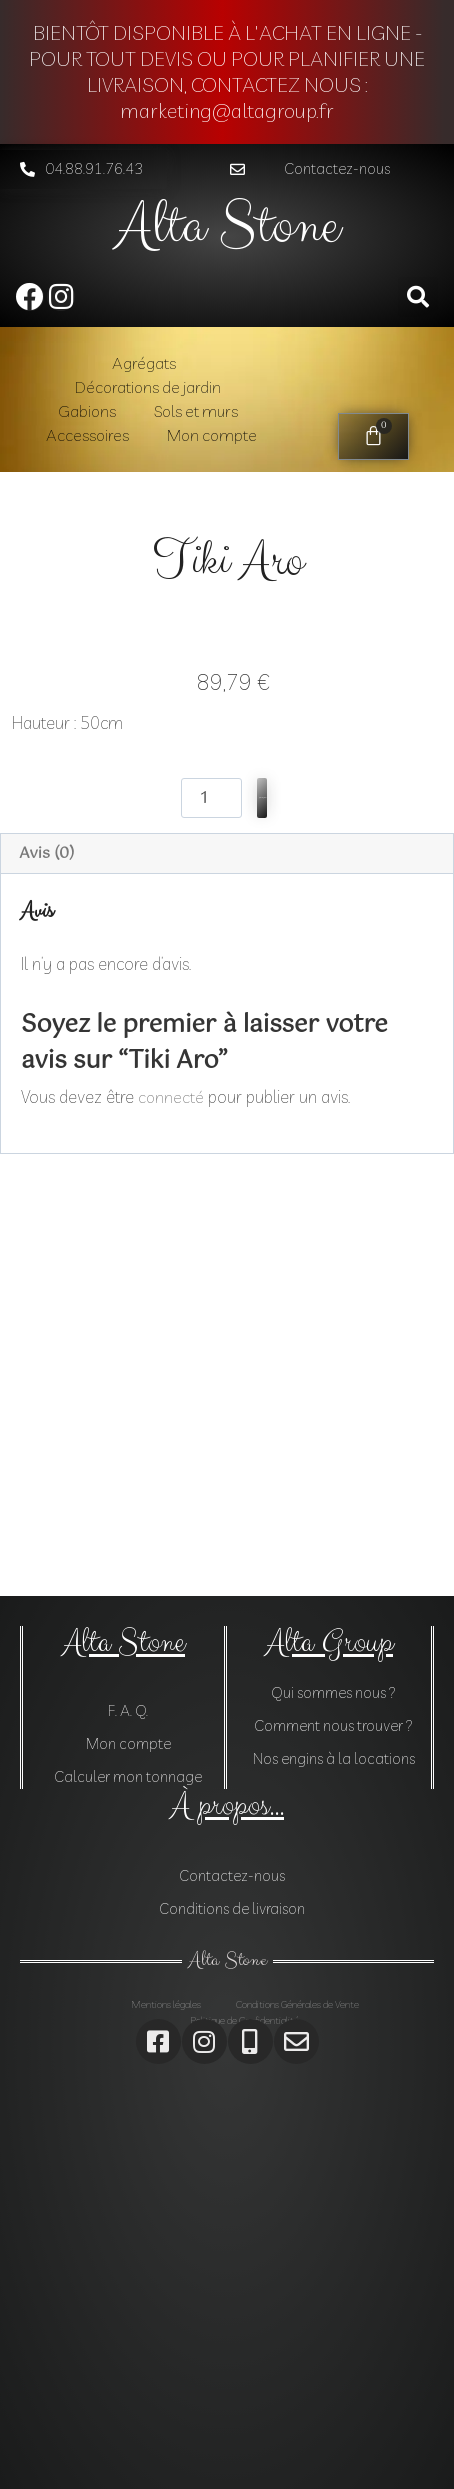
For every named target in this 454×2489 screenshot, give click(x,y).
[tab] (227, 1263)
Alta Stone (227, 226)
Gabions (87, 411)
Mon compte (212, 435)
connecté (171, 1506)
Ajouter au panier (262, 1206)
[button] (327, 169)
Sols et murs (196, 411)
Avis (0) (46, 1262)
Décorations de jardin (148, 387)
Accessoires (87, 435)
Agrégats (144, 363)
